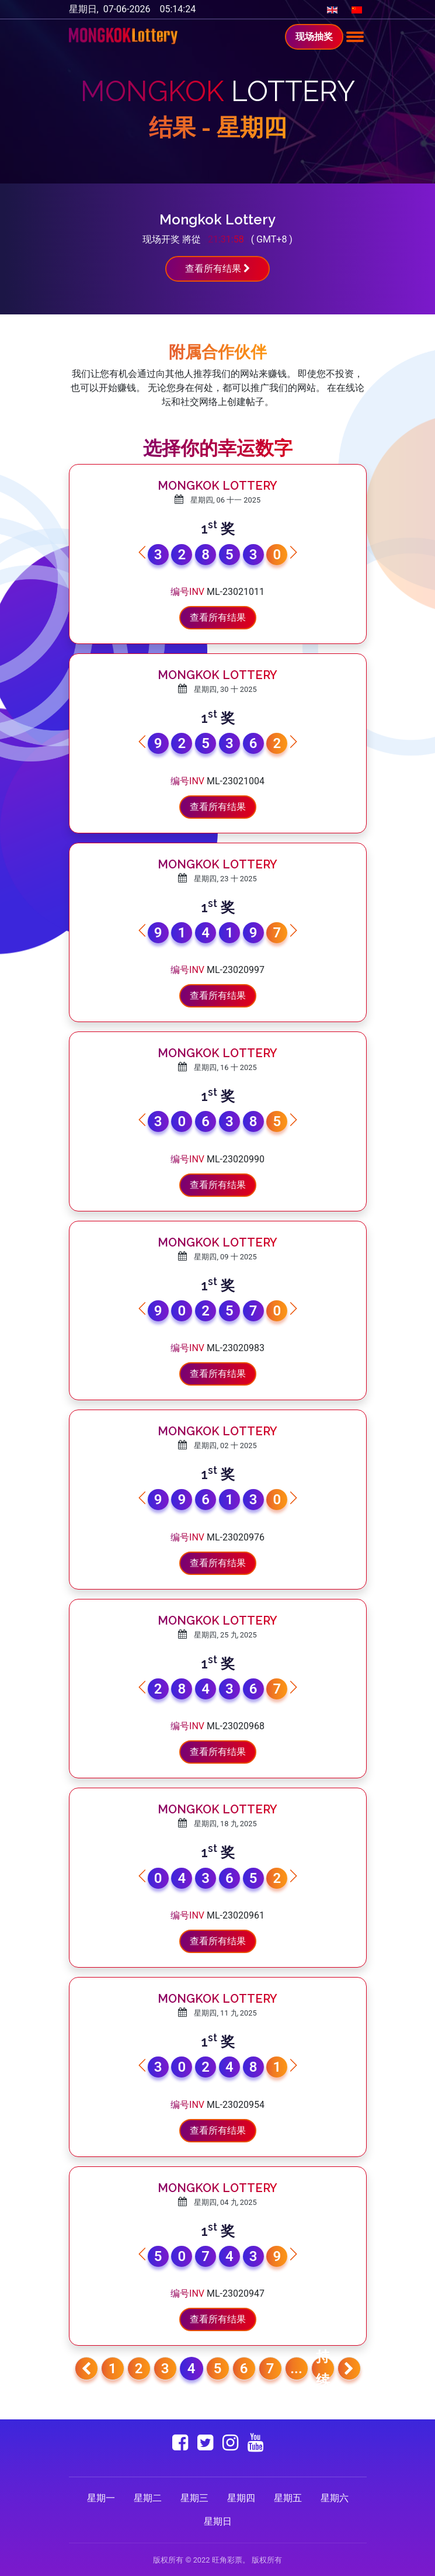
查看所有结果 (217, 268)
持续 (323, 2368)
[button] (293, 552)
